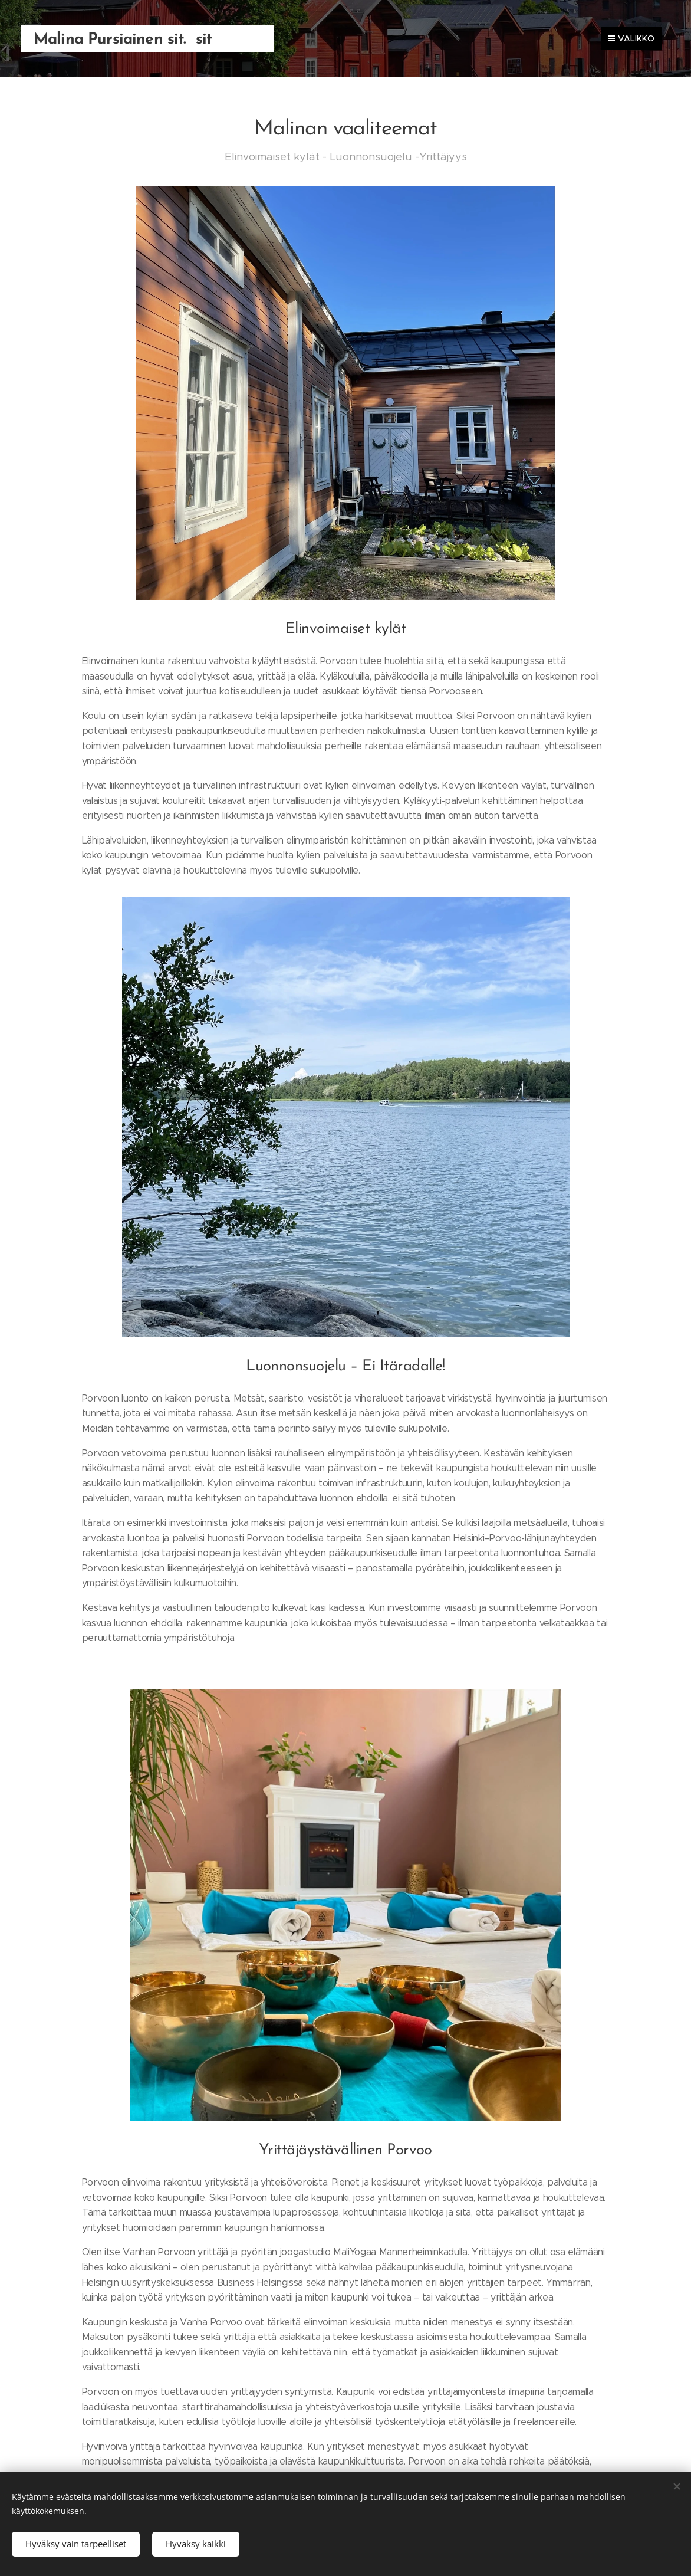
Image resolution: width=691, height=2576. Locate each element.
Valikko (631, 38)
